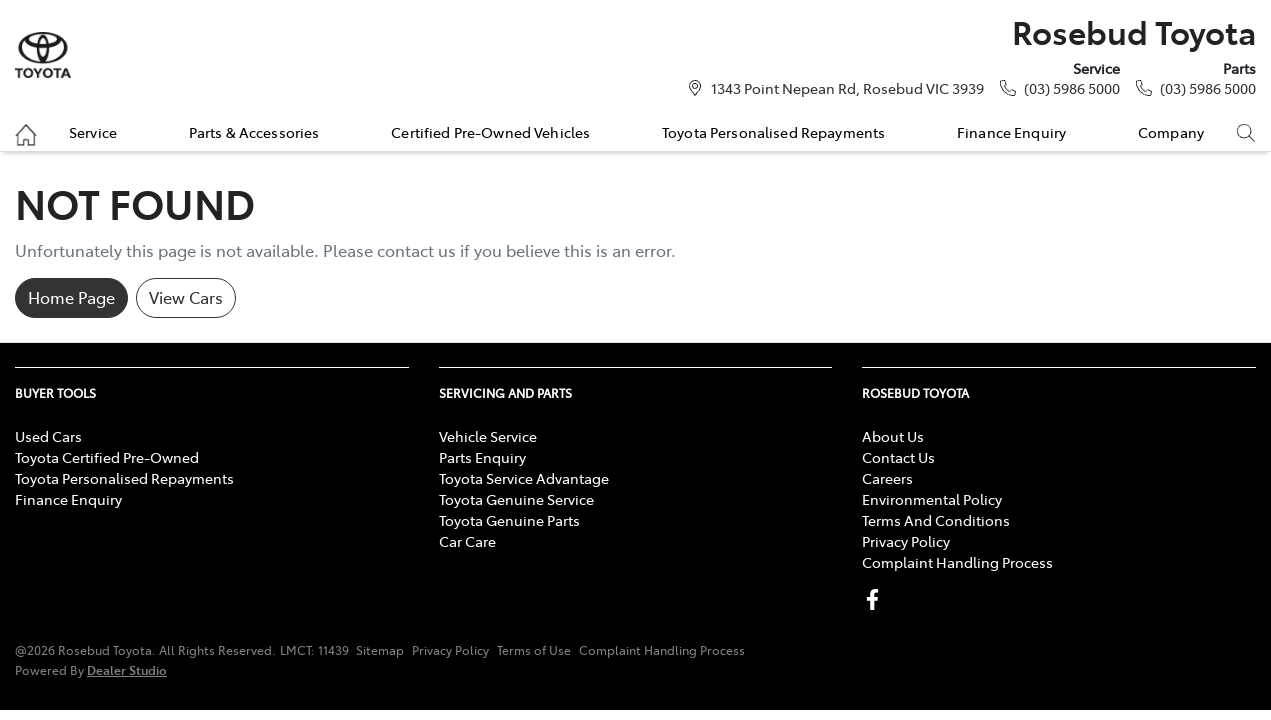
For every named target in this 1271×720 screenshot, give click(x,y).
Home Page (71, 297)
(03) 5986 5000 (1072, 88)
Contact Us (898, 457)
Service (93, 132)
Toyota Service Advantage (524, 478)
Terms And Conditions (936, 520)
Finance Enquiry (1011, 132)
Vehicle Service (488, 436)
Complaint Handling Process (957, 562)
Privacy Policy (906, 541)
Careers (887, 478)
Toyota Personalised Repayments (773, 132)
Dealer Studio (127, 669)
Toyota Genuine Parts (509, 520)
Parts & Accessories (254, 132)
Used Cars (48, 436)
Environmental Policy (932, 499)
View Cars (186, 297)
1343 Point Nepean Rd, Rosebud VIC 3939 (847, 88)
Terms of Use (534, 650)
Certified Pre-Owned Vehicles (490, 132)
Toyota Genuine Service (516, 499)
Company (1171, 132)
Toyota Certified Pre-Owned (107, 457)
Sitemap (380, 650)
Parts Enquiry (482, 457)
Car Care (467, 541)
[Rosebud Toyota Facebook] (876, 599)
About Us (893, 436)
